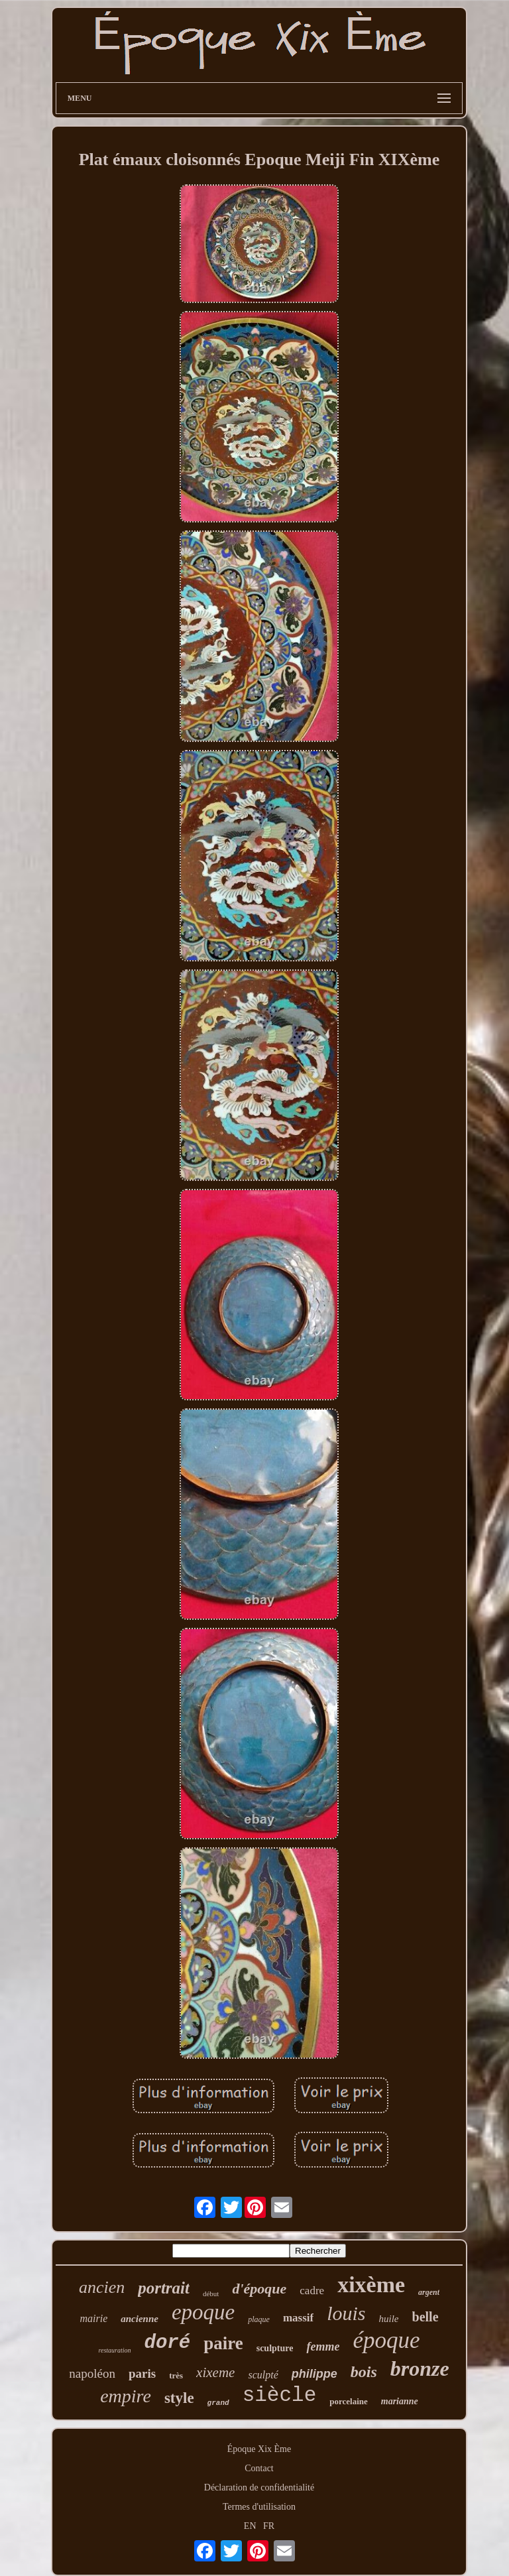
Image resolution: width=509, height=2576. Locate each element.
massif (298, 2317)
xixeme (215, 2372)
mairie (93, 2318)
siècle (280, 2395)
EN (250, 2526)
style (179, 2398)
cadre (312, 2290)
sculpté (263, 2374)
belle (425, 2316)
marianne (399, 2401)
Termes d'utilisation (259, 2507)
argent (428, 2292)
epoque (203, 2312)
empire (125, 2396)
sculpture (275, 2348)
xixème (371, 2284)
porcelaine (348, 2401)
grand (218, 2403)
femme (322, 2346)
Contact (259, 2468)
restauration (114, 2350)
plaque (259, 2319)
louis (346, 2313)
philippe (314, 2373)
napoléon (92, 2373)
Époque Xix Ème (259, 2449)
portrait (164, 2288)
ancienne (139, 2318)
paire (223, 2343)
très (176, 2375)
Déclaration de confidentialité (259, 2487)
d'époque (259, 2288)
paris (142, 2373)
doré (167, 2343)
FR (268, 2526)
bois (364, 2371)
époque (386, 2340)
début (211, 2294)
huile (389, 2318)
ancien (102, 2287)
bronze (419, 2368)
